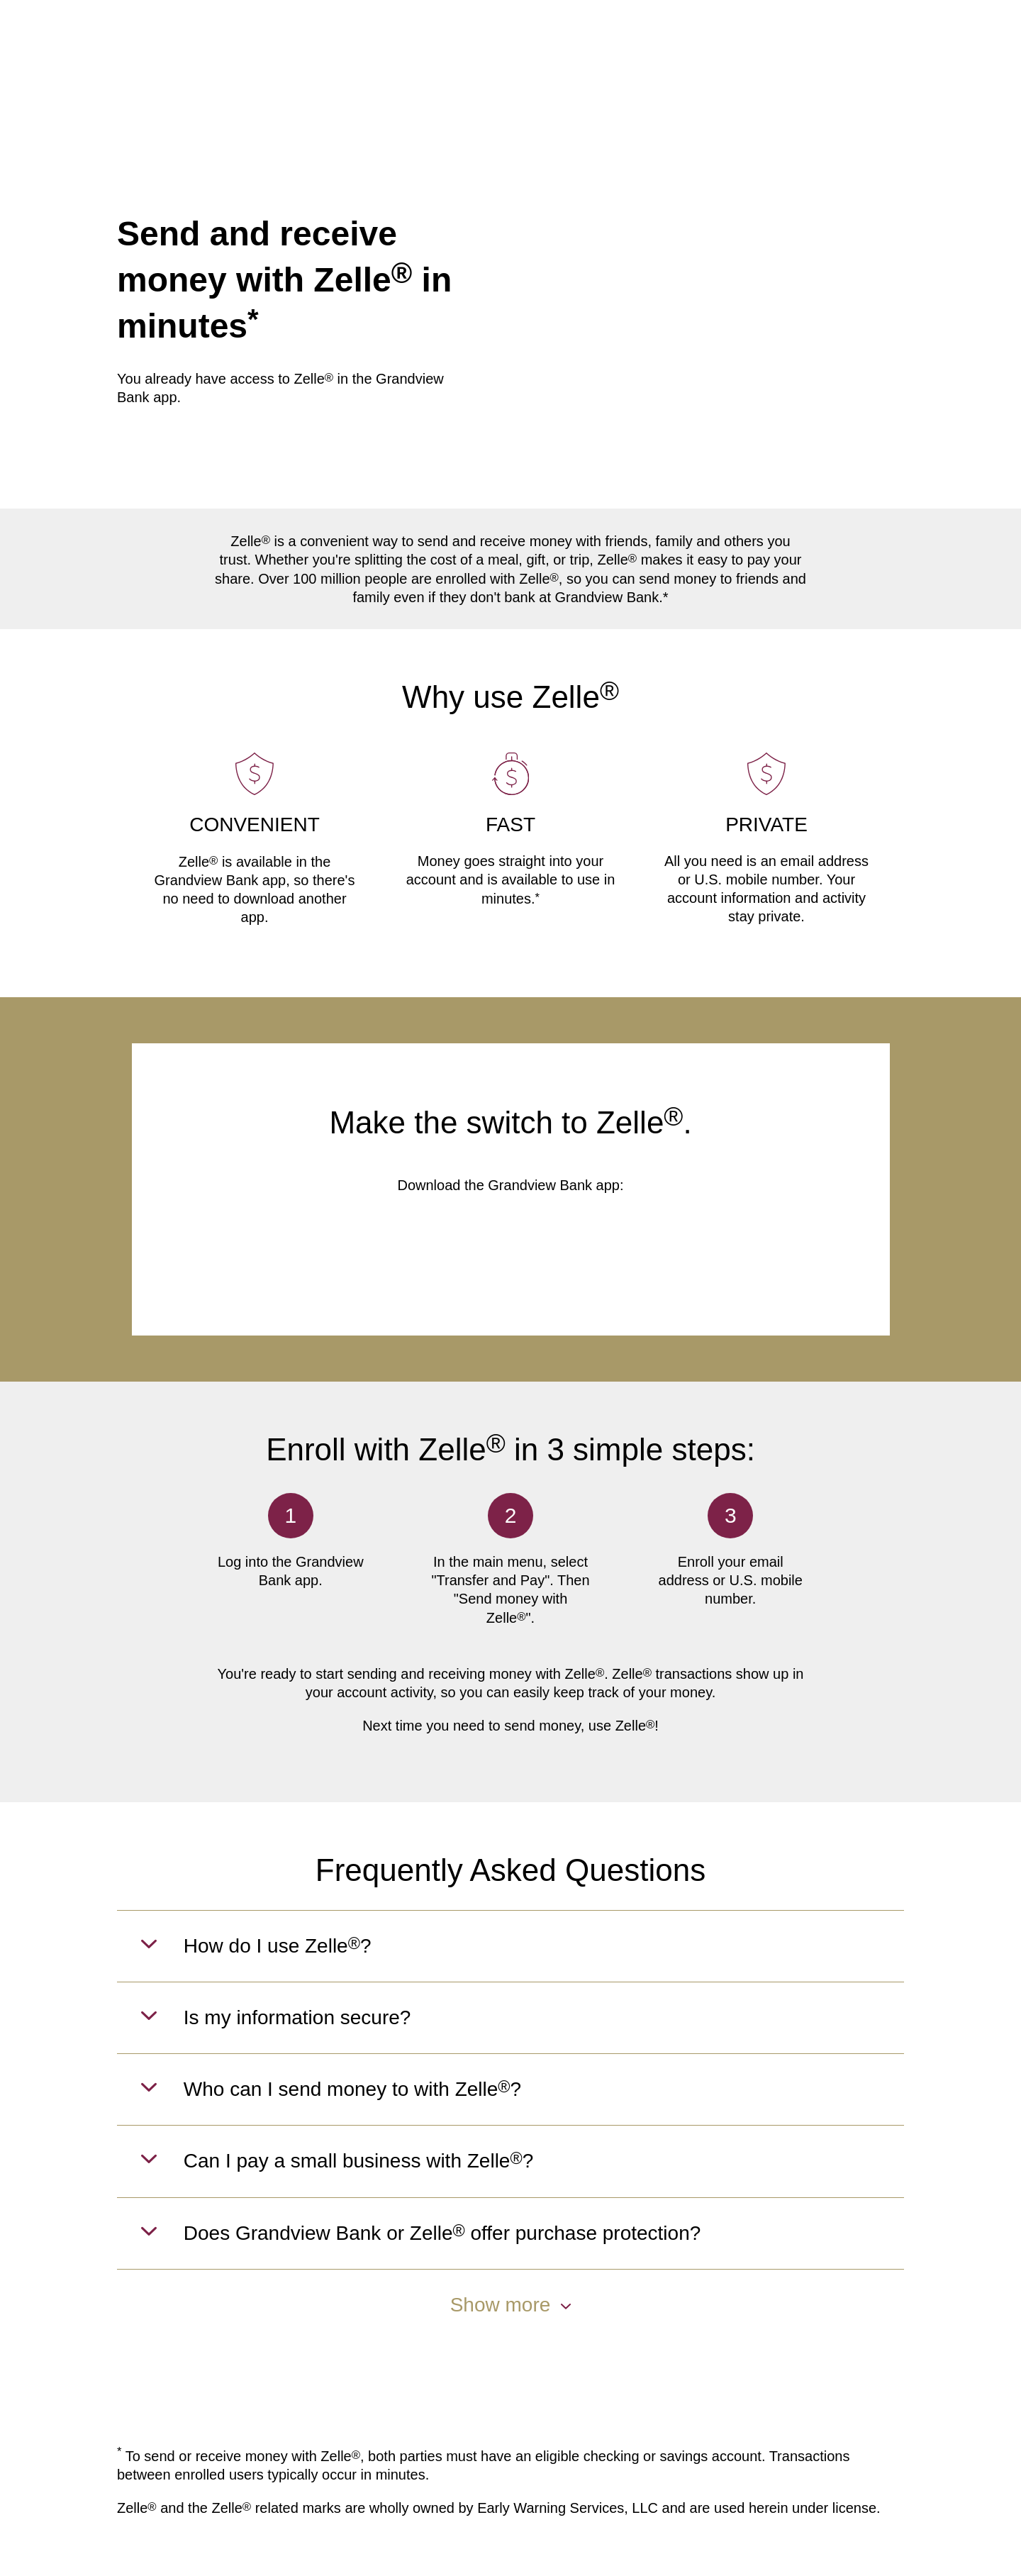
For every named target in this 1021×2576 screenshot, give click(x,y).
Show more (510, 2305)
